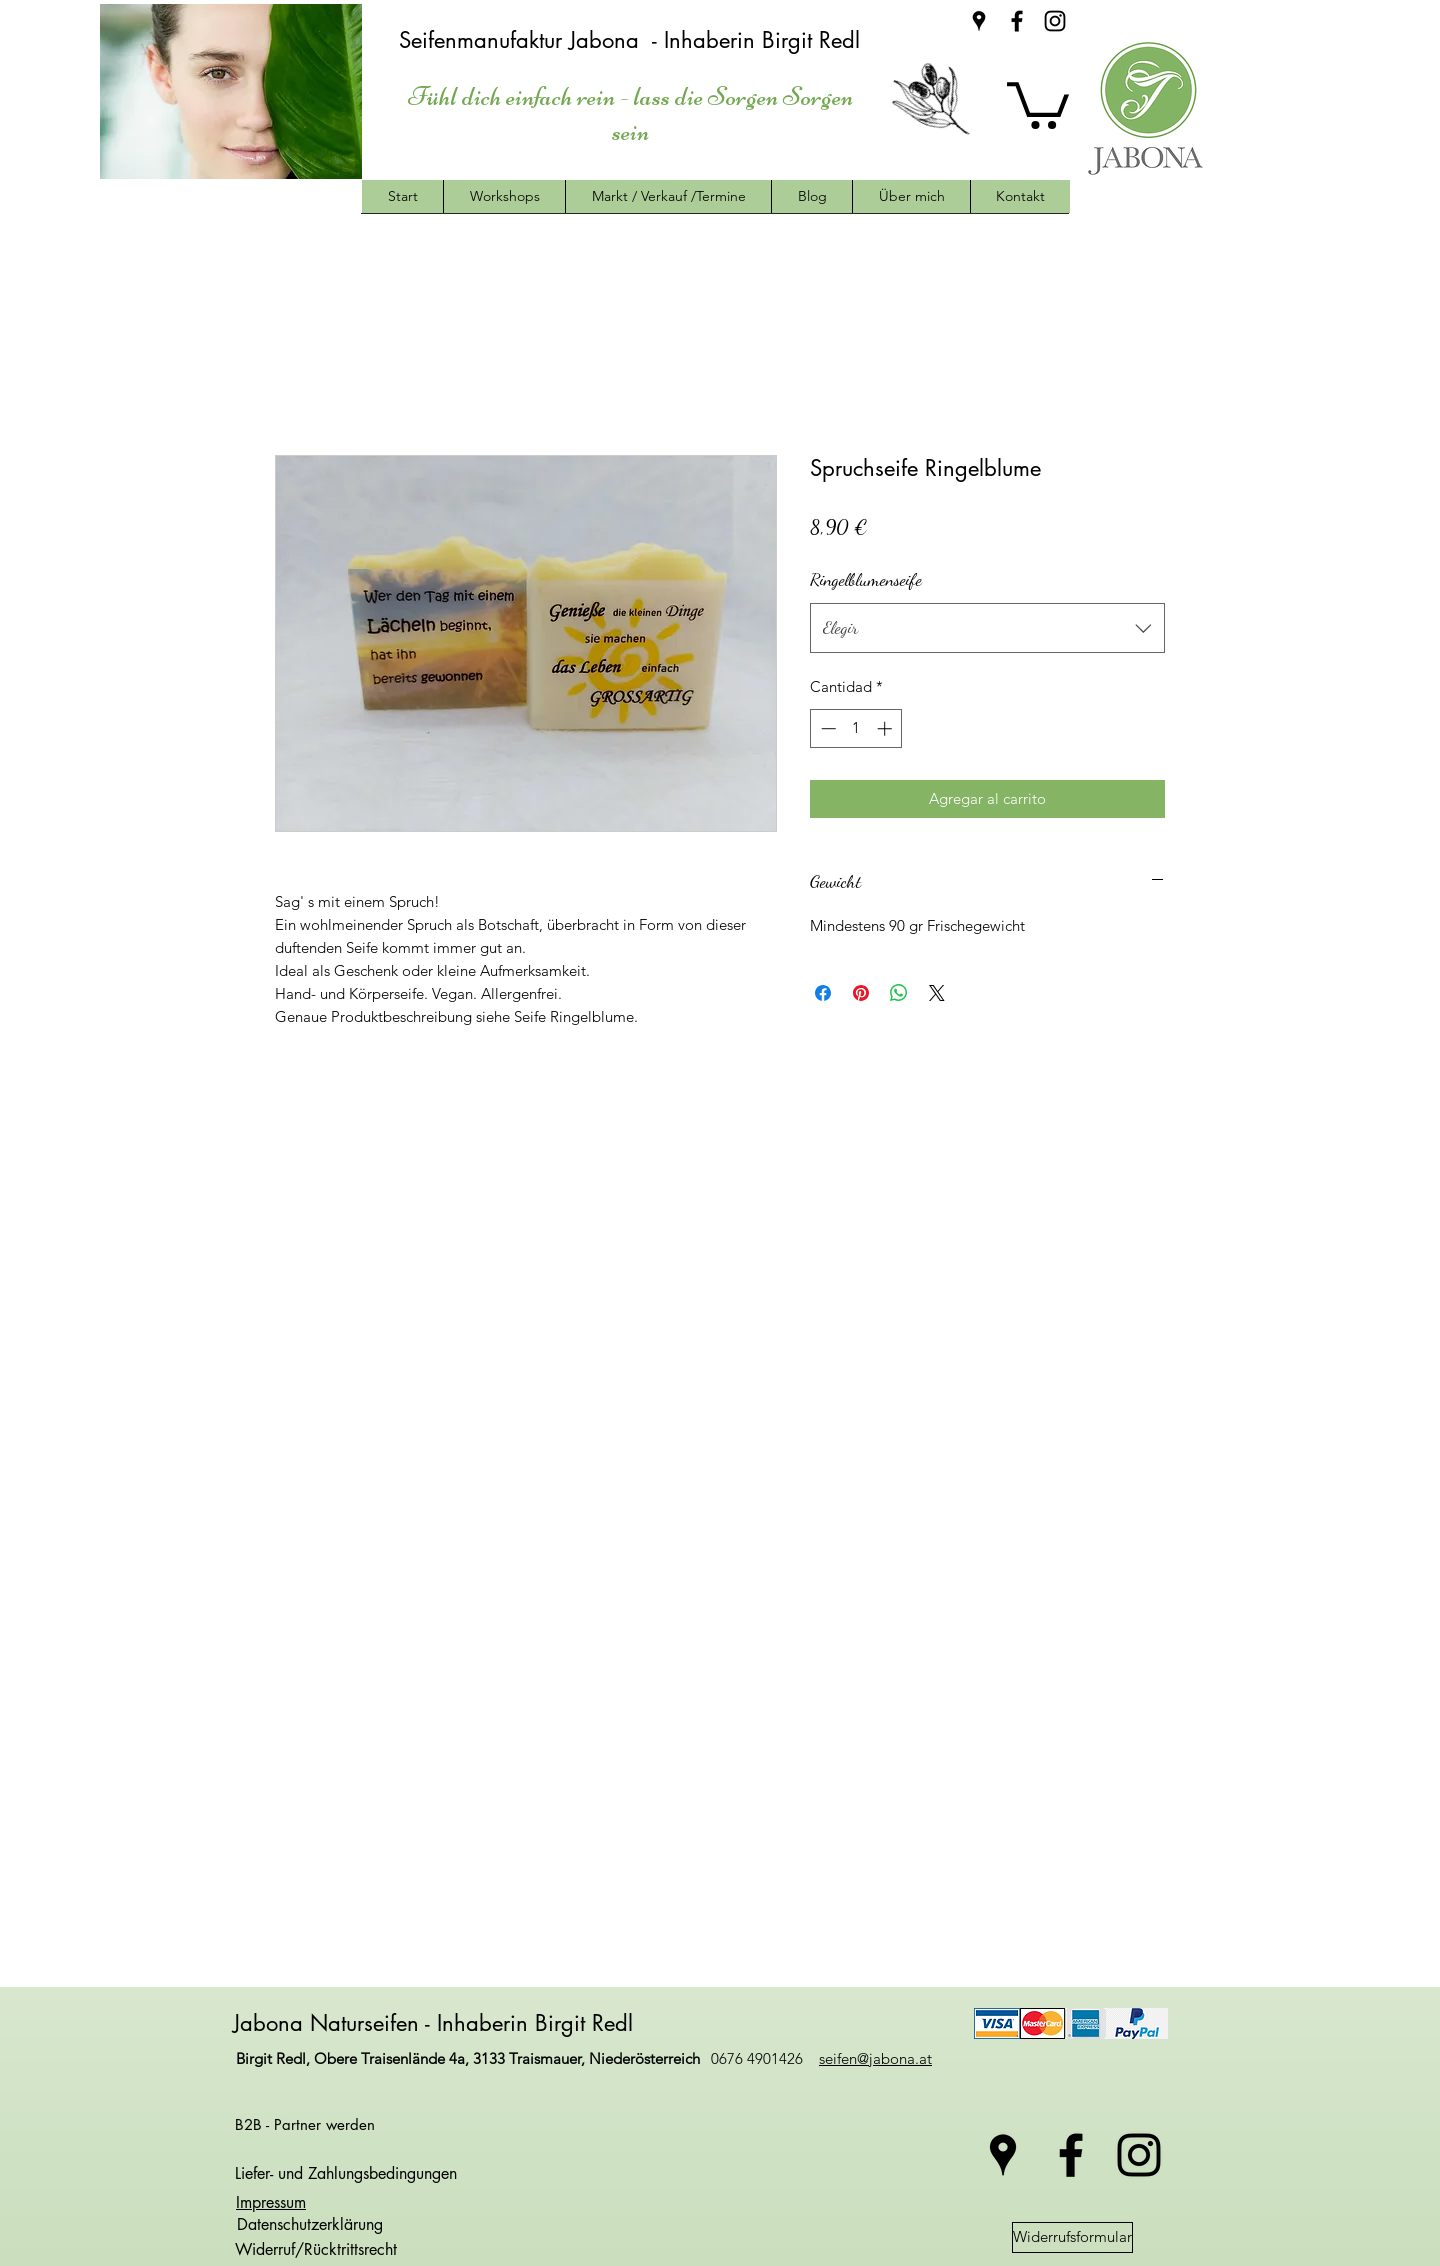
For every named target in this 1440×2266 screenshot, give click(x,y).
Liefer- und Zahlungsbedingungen (346, 2173)
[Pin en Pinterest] (861, 993)
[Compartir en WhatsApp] (899, 993)
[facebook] (1017, 21)
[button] (1038, 103)
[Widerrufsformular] (1072, 2237)
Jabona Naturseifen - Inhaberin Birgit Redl (436, 2023)
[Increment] (886, 728)
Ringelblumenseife (866, 579)
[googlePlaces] (979, 21)
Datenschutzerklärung (307, 2224)
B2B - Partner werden (305, 2124)
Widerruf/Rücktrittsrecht (316, 2249)
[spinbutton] (856, 728)
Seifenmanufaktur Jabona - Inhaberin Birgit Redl (633, 40)
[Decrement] (826, 728)
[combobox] (987, 628)
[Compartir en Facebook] (823, 993)
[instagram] (1055, 21)
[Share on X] (937, 993)
